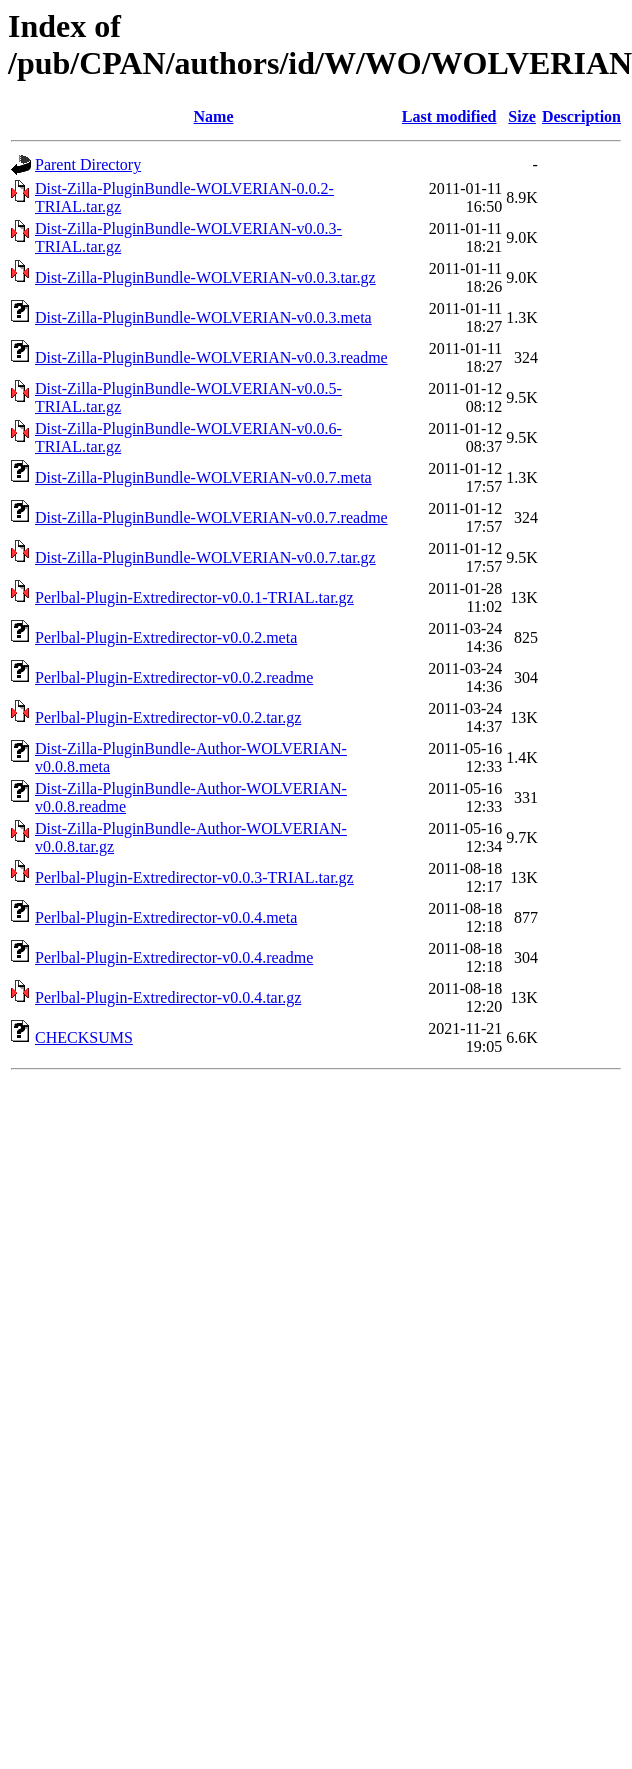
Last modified (449, 116)
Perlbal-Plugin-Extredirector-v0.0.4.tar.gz (168, 997)
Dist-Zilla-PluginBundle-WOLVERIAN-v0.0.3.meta (203, 317)
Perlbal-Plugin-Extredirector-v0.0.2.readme (174, 677)
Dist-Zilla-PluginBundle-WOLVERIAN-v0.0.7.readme (211, 517)
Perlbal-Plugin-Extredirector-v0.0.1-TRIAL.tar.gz (194, 597)
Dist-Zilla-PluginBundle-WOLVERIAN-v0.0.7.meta (203, 477)
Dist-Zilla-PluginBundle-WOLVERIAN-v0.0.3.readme (211, 357)
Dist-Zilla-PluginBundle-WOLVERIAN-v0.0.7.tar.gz (205, 557)
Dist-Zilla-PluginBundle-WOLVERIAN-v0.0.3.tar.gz (205, 277)
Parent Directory (88, 164)
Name (214, 116)
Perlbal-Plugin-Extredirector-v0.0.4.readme (174, 957)
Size (522, 116)
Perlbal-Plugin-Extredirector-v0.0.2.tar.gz (168, 717)
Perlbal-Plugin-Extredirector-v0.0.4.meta (166, 917)
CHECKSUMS (84, 1037)
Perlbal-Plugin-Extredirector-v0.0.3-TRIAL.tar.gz (194, 877)
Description (581, 116)
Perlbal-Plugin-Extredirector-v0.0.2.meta (166, 637)
